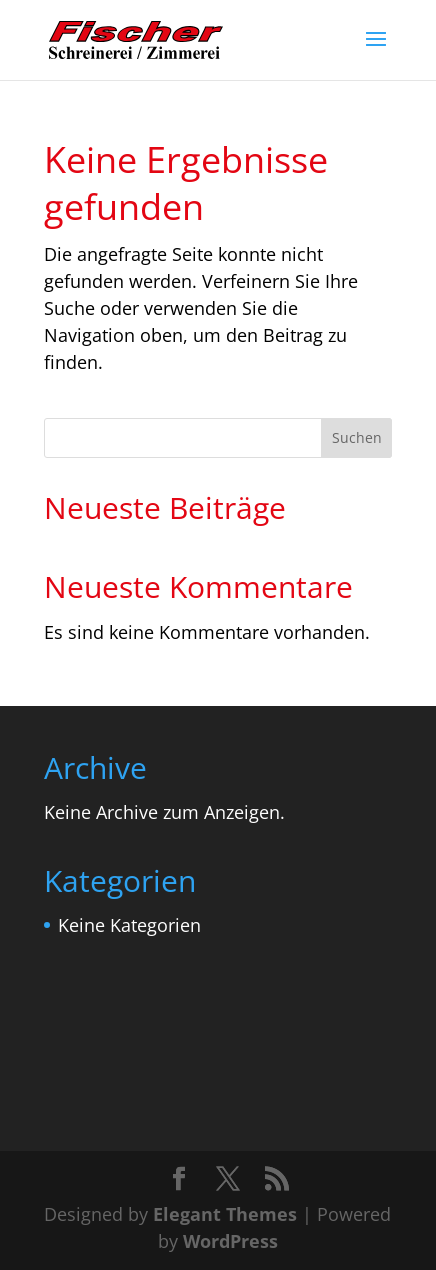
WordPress (230, 1241)
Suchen (357, 437)
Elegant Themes (225, 1214)
